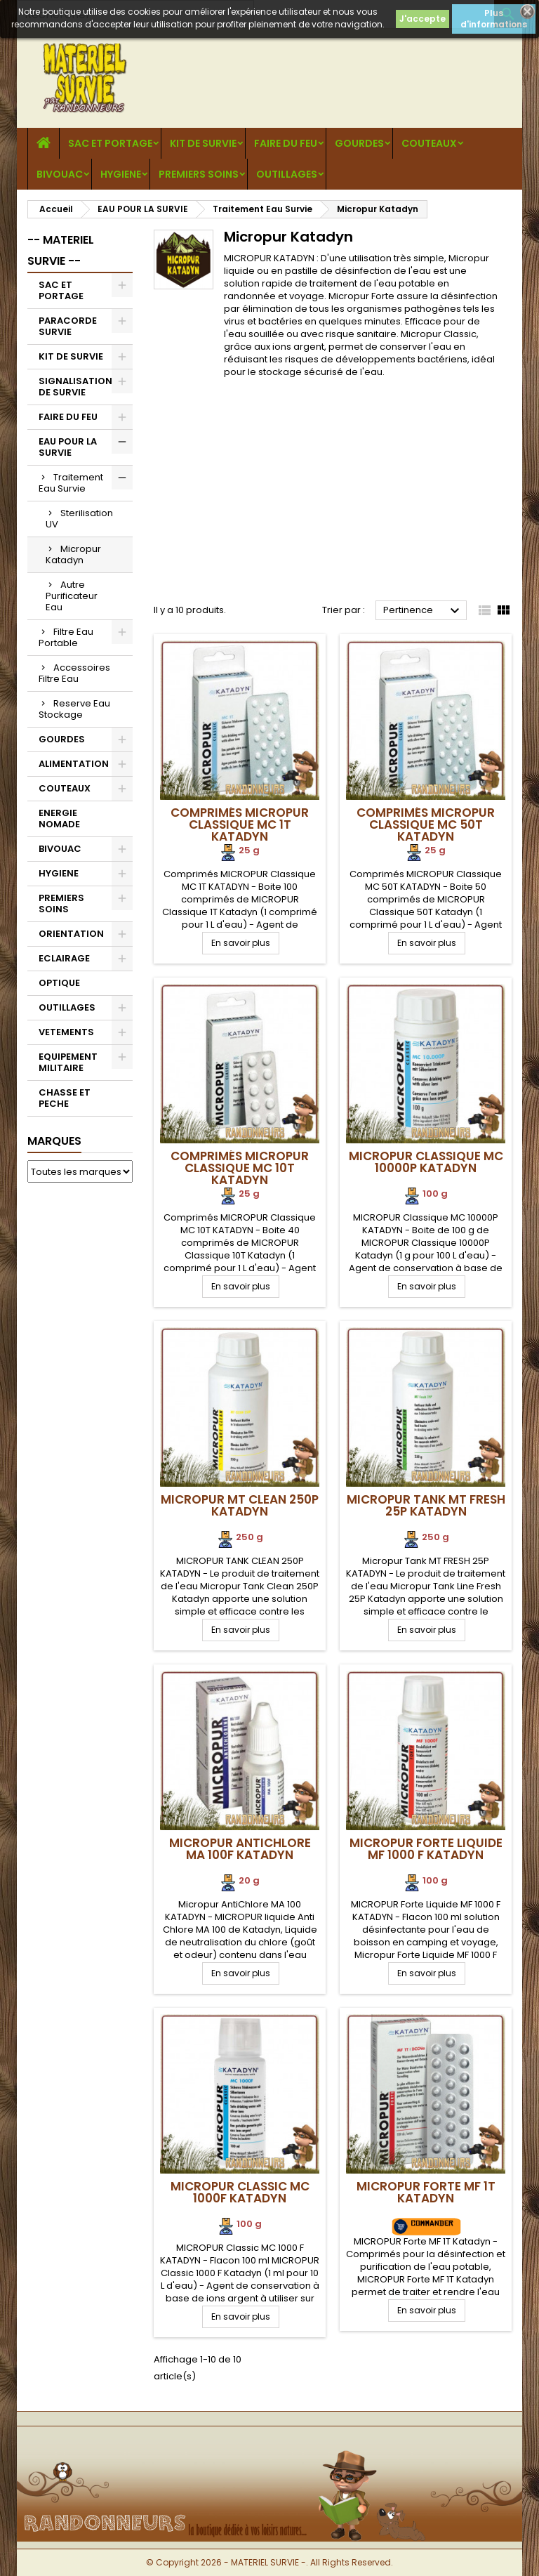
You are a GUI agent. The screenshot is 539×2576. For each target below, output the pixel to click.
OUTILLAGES (286, 174)
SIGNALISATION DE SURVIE (75, 386)
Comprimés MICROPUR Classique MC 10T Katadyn (240, 1168)
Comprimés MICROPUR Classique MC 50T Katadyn (426, 824)
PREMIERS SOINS (199, 174)
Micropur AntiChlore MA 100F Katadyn (240, 1848)
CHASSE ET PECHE (65, 1098)
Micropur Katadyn (73, 554)
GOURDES (359, 143)
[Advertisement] (310, 495)
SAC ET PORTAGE (110, 143)
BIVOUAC (59, 174)
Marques (54, 1141)
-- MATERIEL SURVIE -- (60, 250)
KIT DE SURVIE (203, 143)
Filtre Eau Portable (66, 637)
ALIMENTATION (74, 763)
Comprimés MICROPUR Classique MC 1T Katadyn (240, 824)
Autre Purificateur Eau (72, 596)
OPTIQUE (59, 983)
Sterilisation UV (79, 518)
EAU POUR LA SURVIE (68, 447)
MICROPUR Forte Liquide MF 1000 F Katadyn (426, 1848)
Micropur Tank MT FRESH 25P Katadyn (426, 1505)
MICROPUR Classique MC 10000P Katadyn (426, 1162)
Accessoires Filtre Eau (74, 673)
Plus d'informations (493, 18)
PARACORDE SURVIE (68, 326)
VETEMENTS (66, 1032)
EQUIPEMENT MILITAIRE (68, 1062)
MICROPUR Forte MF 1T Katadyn (426, 2192)
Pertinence (423, 611)
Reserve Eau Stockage (74, 709)
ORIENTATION (71, 933)
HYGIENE (120, 174)
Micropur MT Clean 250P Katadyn (240, 1505)
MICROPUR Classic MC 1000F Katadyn (240, 2192)
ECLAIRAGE (64, 958)
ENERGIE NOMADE (59, 818)
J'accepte (422, 19)
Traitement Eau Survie (71, 483)
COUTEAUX (429, 143)
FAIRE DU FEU (285, 143)
